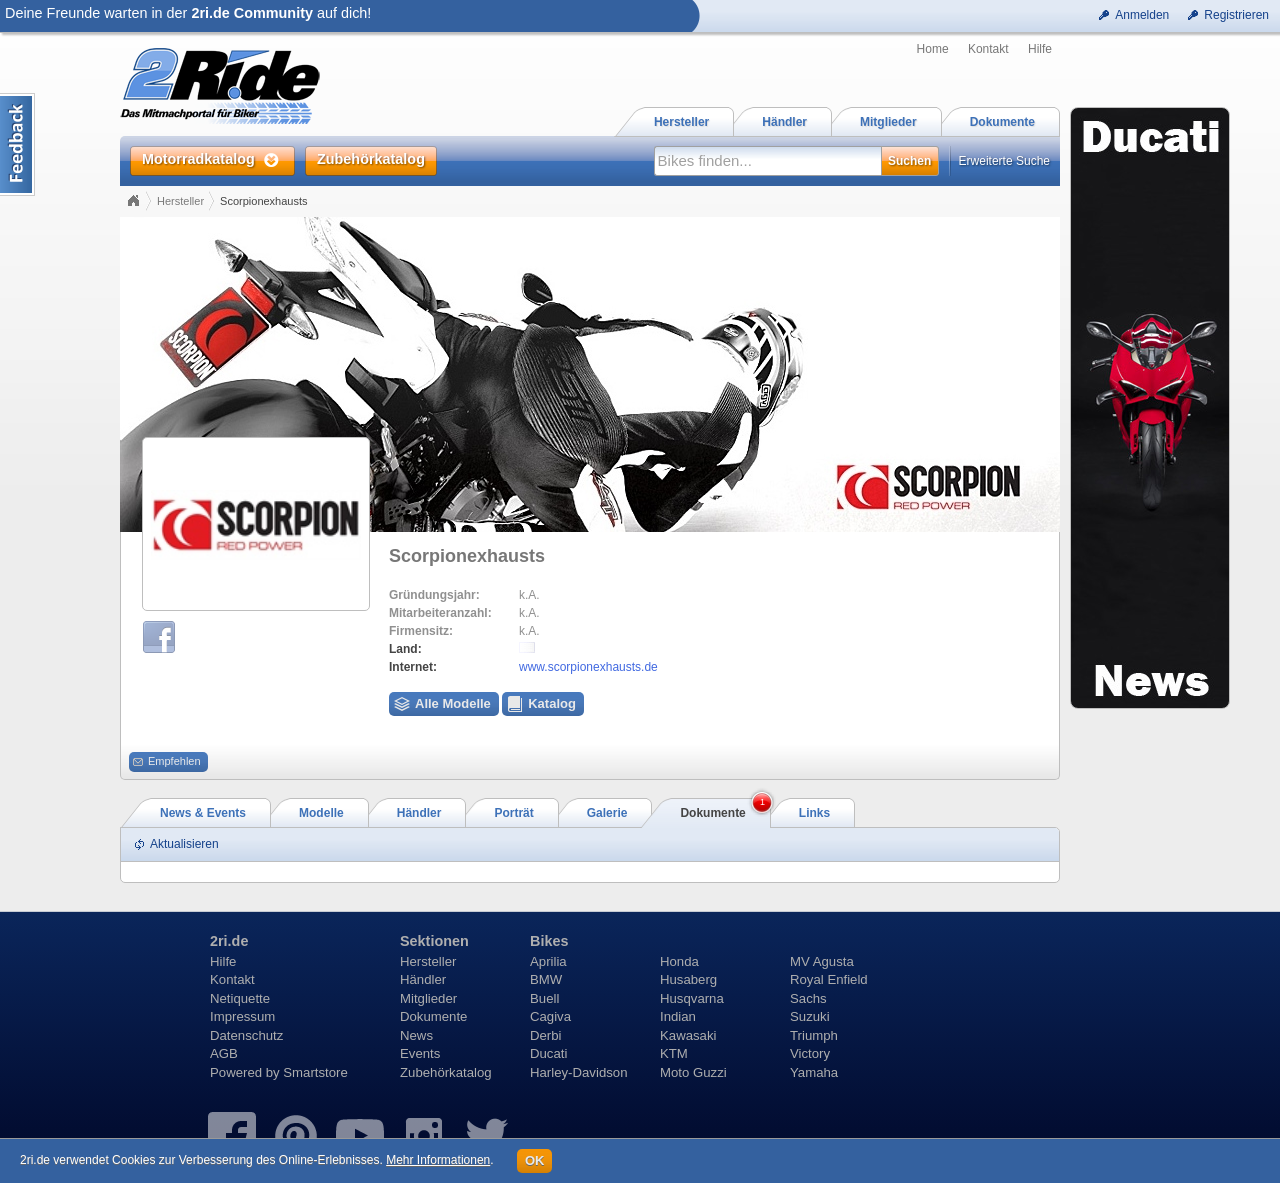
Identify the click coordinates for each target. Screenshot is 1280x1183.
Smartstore (315, 1072)
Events (420, 1053)
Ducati (548, 1053)
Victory (810, 1053)
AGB (224, 1053)
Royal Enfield (829, 979)
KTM (674, 1053)
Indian (678, 1016)
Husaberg (688, 979)
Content (17, 144)
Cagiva (550, 1016)
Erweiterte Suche (1004, 161)
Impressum (242, 1016)
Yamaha (814, 1072)
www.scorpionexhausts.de (588, 667)
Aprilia (548, 961)
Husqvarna (692, 998)
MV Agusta (822, 961)
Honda (679, 961)
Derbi (546, 1035)
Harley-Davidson (578, 1072)
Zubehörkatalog (446, 1072)
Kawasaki (688, 1035)
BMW (546, 979)
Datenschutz (246, 1035)
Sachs (808, 998)
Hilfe (1040, 49)
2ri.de (229, 941)
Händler (423, 979)
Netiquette (240, 998)
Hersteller (180, 201)
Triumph (814, 1035)
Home (933, 49)
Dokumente (433, 1016)
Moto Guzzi (693, 1072)
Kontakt (988, 49)
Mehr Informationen (438, 1160)
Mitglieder (428, 998)
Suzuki (810, 1016)
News (416, 1035)
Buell (544, 998)
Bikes (549, 941)
